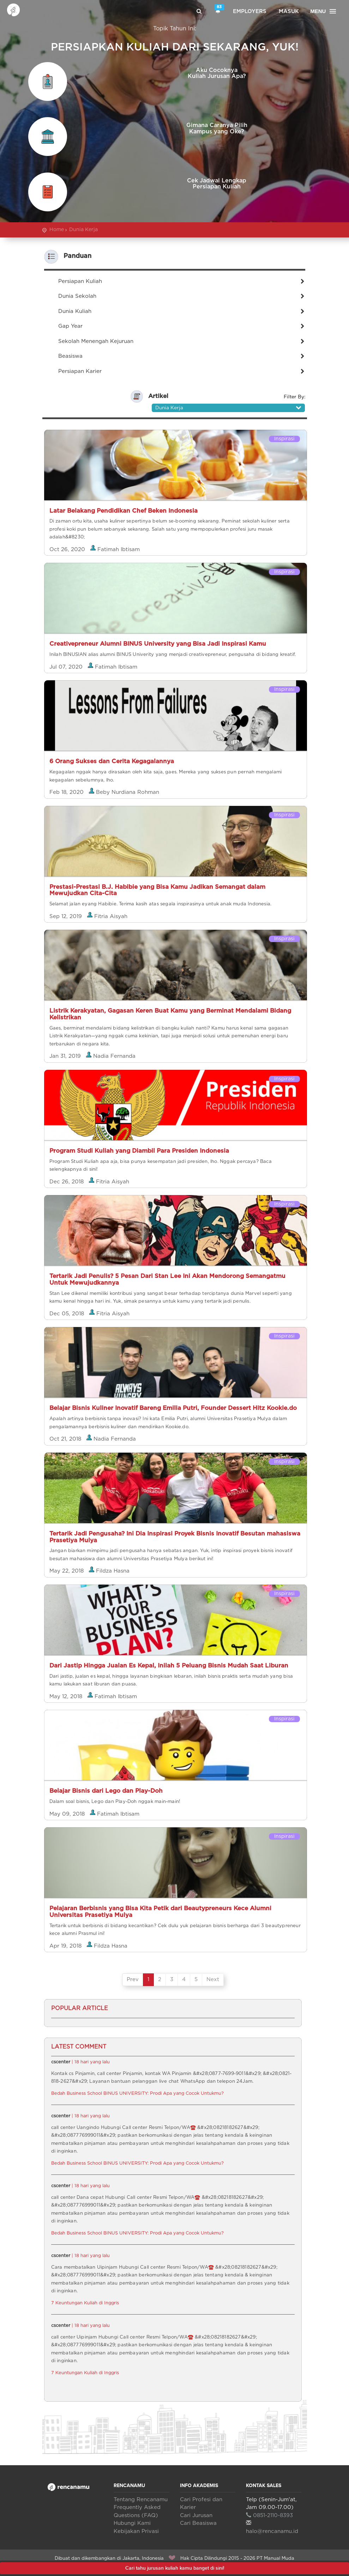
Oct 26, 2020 (68, 549)
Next (212, 1979)
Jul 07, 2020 (66, 666)
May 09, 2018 (67, 1813)
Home (56, 229)
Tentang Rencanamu (141, 2499)
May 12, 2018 (66, 1696)
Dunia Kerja (83, 229)
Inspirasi (284, 438)
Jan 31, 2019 (66, 1056)
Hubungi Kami (132, 2523)
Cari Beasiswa (198, 2523)
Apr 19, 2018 (66, 1945)
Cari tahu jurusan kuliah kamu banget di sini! (174, 2568)
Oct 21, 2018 (66, 1439)
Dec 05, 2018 (67, 1313)
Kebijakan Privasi (136, 2531)
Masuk (289, 11)
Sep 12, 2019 (66, 916)
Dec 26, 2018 (67, 1181)
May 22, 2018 (67, 1571)
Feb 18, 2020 (67, 792)
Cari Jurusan (196, 2515)
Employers (249, 11)
